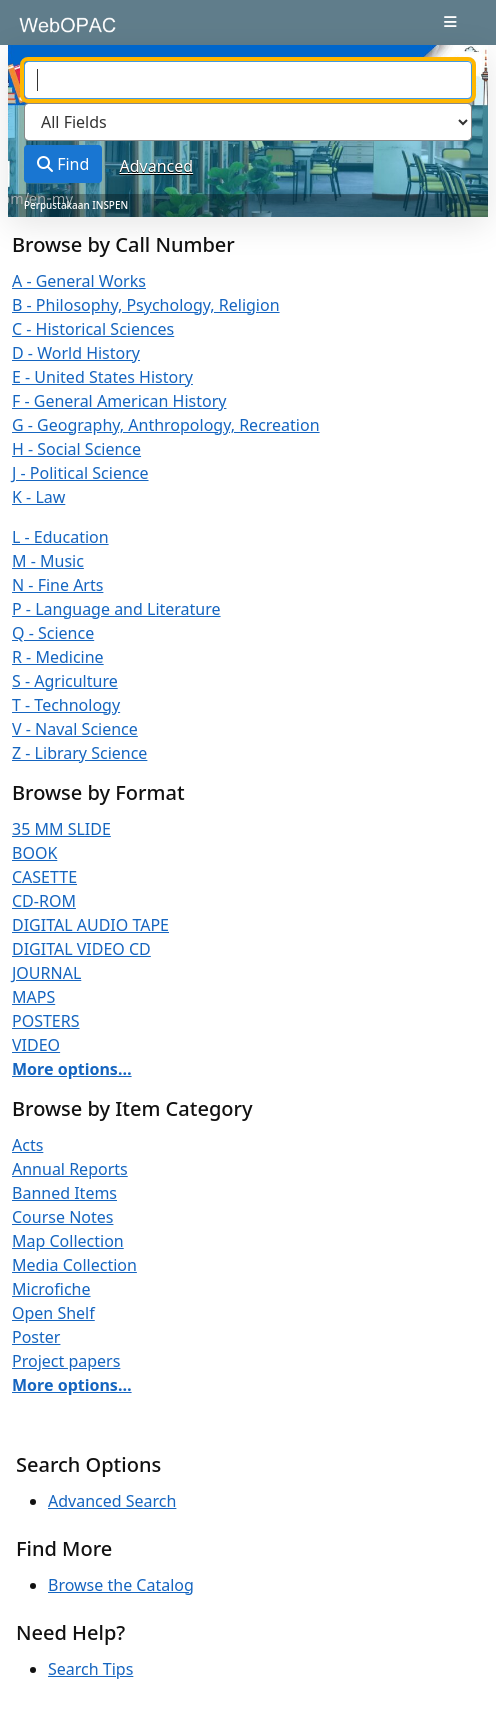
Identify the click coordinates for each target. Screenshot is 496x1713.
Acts (27, 1145)
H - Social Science (76, 449)
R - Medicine (58, 657)
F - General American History (119, 401)
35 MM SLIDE (61, 829)
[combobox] (248, 80)
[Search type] (248, 122)
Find (63, 164)
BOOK (34, 853)
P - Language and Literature (116, 609)
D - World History (76, 353)
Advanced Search (112, 1501)
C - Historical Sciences (93, 329)
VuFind (51, 32)
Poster (36, 1337)
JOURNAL (46, 973)
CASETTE (44, 877)
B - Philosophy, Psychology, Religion (146, 305)
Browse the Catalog (121, 1585)
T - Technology (66, 705)
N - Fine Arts (57, 585)
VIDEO (36, 1045)
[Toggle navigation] (450, 22)
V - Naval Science (75, 729)
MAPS (33, 997)
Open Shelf (53, 1313)
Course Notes (62, 1217)
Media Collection (74, 1265)
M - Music (48, 561)
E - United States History (102, 377)
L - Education (60, 537)
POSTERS (46, 1021)
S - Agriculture (65, 681)
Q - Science (53, 633)
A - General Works (79, 281)
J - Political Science (80, 473)
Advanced (157, 166)
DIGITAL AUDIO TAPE (90, 925)
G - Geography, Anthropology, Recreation (166, 425)
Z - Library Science (79, 753)
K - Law (38, 497)
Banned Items (64, 1193)
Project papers (66, 1361)
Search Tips (90, 1669)
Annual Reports (70, 1169)
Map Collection (68, 1241)
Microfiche (51, 1289)
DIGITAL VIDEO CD (81, 949)
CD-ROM (44, 901)
